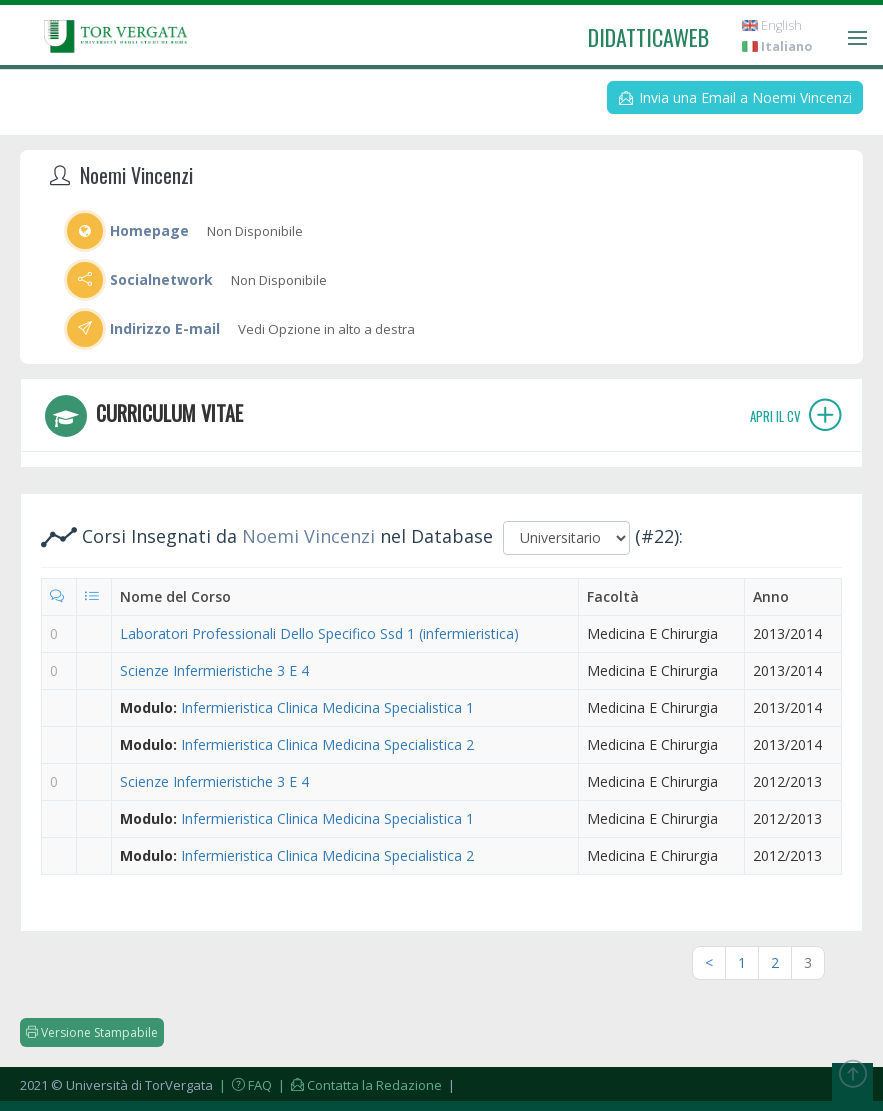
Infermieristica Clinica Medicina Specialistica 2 (327, 744)
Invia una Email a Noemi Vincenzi (735, 97)
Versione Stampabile (92, 1032)
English (772, 25)
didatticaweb (648, 37)
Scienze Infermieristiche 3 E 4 (214, 670)
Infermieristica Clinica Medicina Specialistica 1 (327, 707)
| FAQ (244, 1085)
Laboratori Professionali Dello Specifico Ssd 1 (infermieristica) (319, 633)
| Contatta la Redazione (358, 1085)
